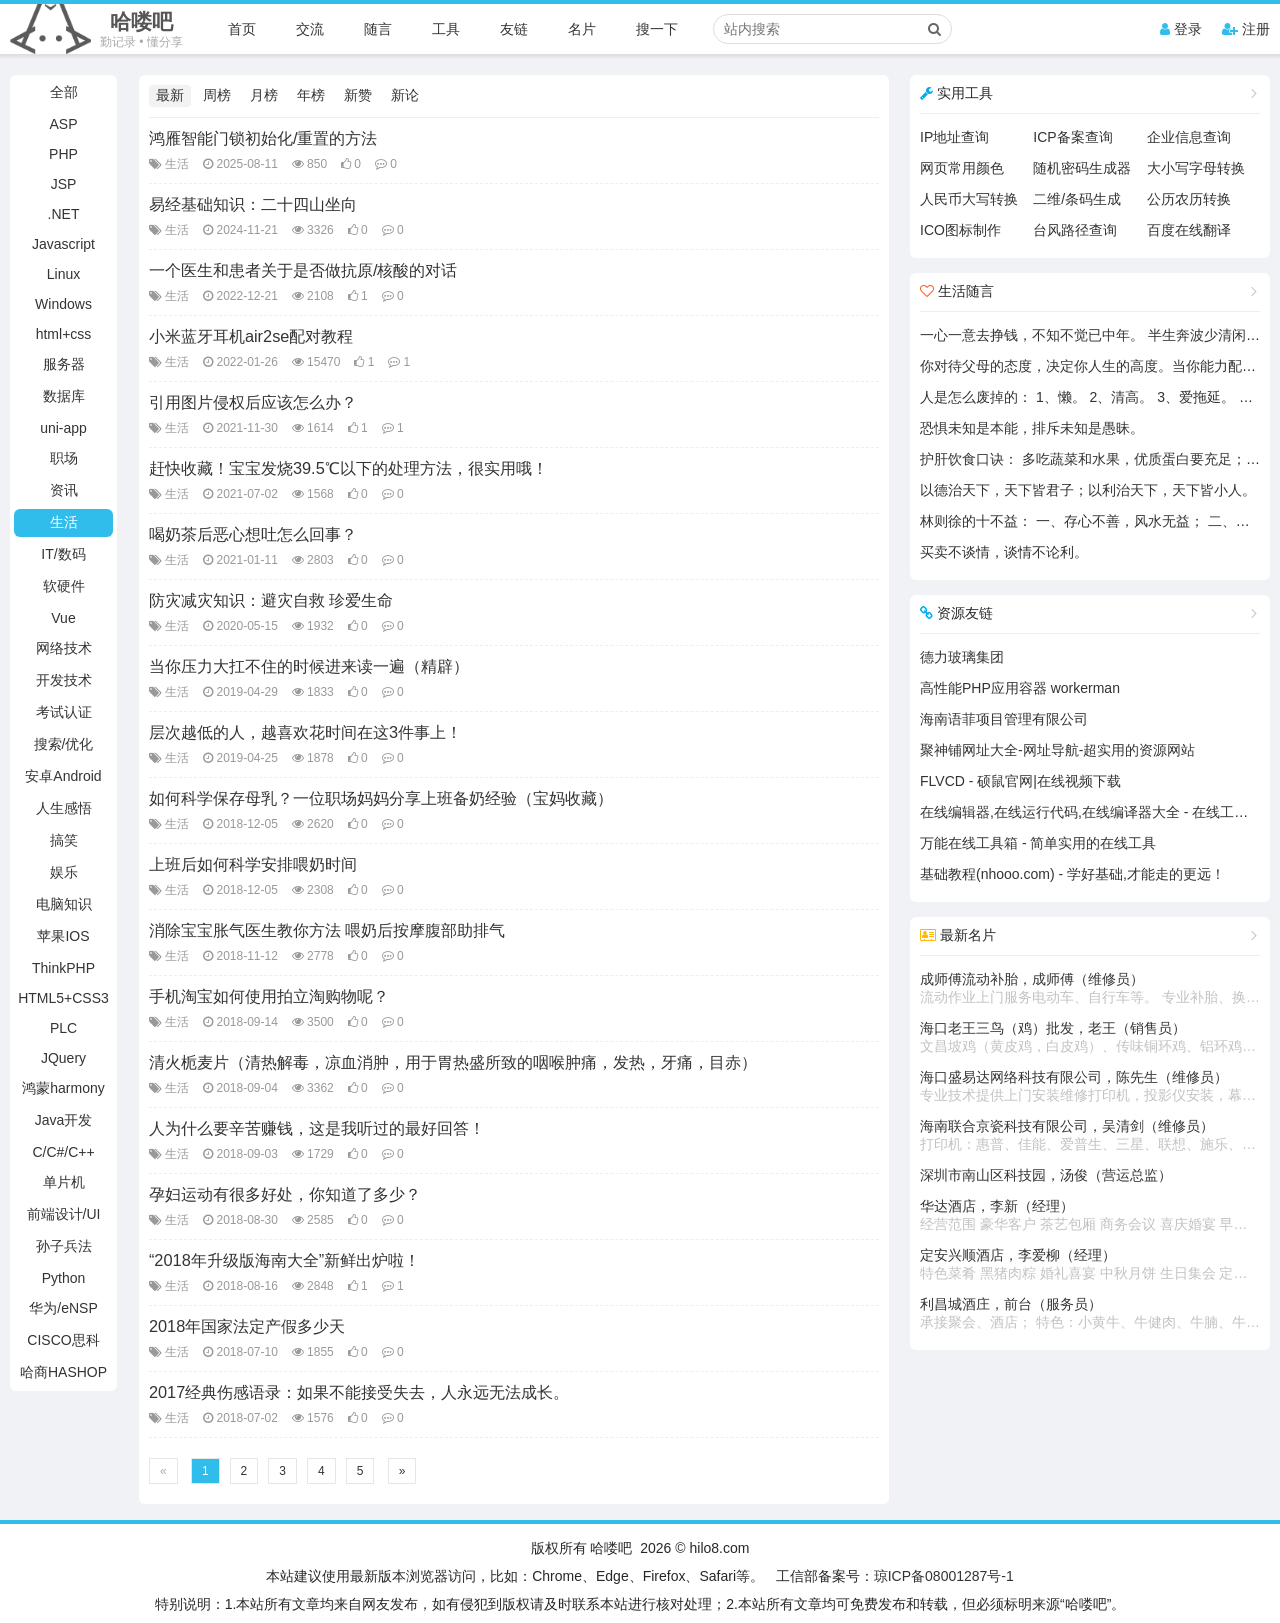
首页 (242, 29)
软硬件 (64, 586)
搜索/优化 (64, 744)
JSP (64, 184)
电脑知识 (64, 904)
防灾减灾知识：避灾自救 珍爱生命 (271, 600)
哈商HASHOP (63, 1372)
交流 (310, 29)
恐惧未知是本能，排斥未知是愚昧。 (1032, 428)
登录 (1181, 29)
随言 (378, 29)
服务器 (64, 364)
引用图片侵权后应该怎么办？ (253, 402)
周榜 (217, 95)
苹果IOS (63, 936)
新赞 (358, 95)
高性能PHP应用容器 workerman (1020, 688)
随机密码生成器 (1082, 168)
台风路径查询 (1075, 230)
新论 (405, 95)
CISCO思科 (63, 1340)
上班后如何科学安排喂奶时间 (253, 864)
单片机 (64, 1182)
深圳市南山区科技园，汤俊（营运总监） (1046, 1175)
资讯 (64, 490)
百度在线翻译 (1189, 230)
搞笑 (64, 840)
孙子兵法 (64, 1246)
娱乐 (64, 872)
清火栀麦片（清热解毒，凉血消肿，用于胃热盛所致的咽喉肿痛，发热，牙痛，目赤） (453, 1062)
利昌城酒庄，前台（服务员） (1090, 1314)
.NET (64, 214)
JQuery (63, 1058)
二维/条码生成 (1077, 199)
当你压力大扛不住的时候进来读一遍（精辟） (309, 666)
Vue (63, 618)
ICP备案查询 (1072, 137)
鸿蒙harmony (63, 1088)
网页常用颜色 (962, 168)
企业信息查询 (1189, 137)
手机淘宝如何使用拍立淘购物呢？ (269, 996)
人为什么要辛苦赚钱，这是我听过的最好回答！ (317, 1128)
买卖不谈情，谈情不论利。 (1004, 552)
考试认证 (64, 712)
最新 (170, 95)
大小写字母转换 (1196, 168)
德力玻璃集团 (962, 657)
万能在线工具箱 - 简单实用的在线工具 (1038, 843)
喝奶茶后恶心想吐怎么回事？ (253, 534)
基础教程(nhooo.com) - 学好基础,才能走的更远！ (1072, 874)
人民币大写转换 (969, 199)
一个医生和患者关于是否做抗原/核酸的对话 (303, 270)
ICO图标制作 (960, 230)
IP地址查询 (954, 137)
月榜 (264, 95)
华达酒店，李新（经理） (1090, 1216)
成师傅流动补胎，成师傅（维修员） (1090, 989)
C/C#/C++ (63, 1152)
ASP (63, 124)
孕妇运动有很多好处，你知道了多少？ (285, 1194)
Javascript (63, 244)
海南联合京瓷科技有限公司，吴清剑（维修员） (1090, 1136)
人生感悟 (64, 808)
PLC (63, 1028)
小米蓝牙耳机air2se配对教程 (251, 336)
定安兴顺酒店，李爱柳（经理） (1090, 1265)
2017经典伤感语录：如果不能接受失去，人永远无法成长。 (359, 1392)
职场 (64, 458)
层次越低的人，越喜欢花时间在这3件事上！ (305, 732)
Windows (63, 304)
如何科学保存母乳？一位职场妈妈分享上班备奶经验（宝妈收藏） (381, 798)
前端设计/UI (64, 1214)
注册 (1246, 29)
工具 (446, 29)
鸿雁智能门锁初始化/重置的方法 (263, 138)
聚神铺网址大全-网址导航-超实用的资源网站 (1057, 750)
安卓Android (63, 776)
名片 (582, 29)
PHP (63, 154)
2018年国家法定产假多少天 (247, 1326)
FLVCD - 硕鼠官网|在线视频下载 (1020, 781)
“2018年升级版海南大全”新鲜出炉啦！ (284, 1260)
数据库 (64, 396)
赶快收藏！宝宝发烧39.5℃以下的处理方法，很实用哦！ (348, 468)
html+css (64, 334)
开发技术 (64, 680)
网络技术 (64, 648)
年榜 (311, 95)
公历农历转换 (1189, 199)
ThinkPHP (63, 968)
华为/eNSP (63, 1308)
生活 (64, 522)
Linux (63, 274)
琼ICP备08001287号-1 (944, 1576)
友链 (514, 29)
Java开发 (64, 1120)
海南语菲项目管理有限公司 (1004, 719)
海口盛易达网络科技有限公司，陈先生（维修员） (1090, 1087)
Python (64, 1278)
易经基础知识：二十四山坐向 (253, 204)
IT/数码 (63, 554)
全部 (64, 92)
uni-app (63, 428)
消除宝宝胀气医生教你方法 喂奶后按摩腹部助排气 (327, 930)
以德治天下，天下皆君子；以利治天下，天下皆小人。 (1088, 490)
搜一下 (657, 29)
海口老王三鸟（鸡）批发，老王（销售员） (1090, 1038)
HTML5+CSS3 (63, 998)
